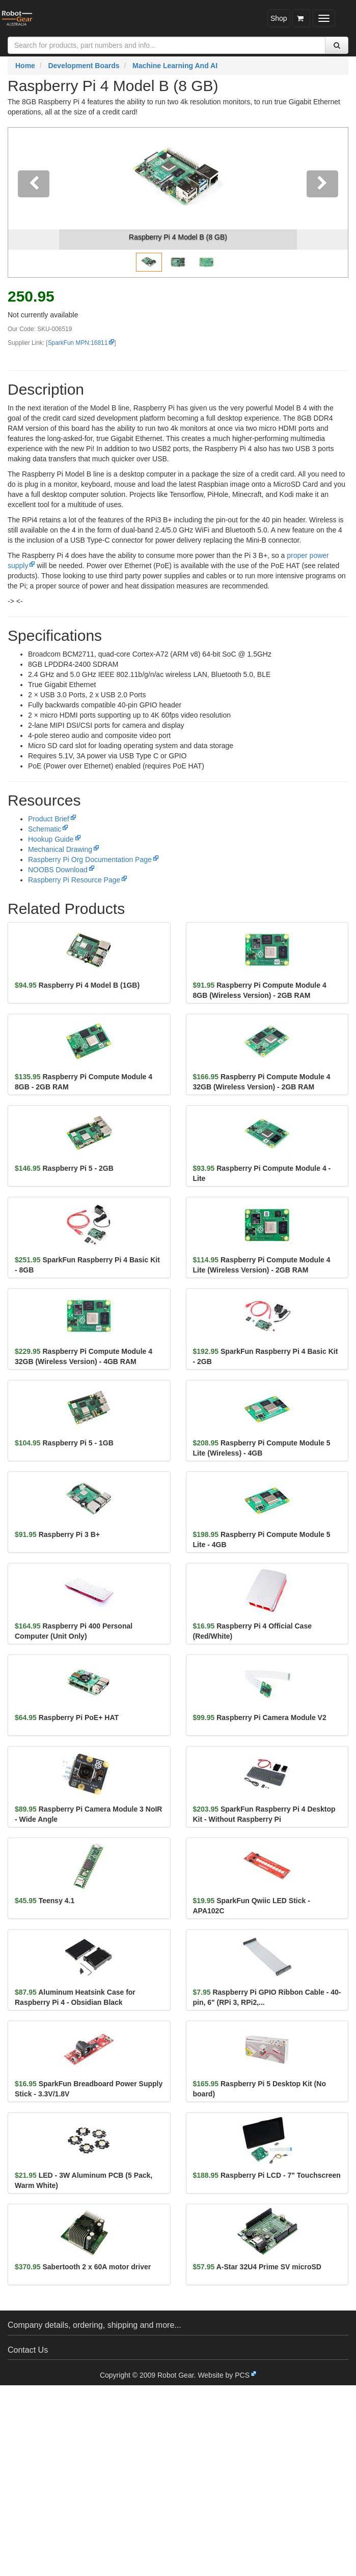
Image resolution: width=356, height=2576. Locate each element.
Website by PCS (224, 2375)
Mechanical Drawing (60, 849)
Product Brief (48, 819)
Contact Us (28, 2350)
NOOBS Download (58, 870)
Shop (278, 18)
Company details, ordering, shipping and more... (94, 2325)
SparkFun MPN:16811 (78, 342)
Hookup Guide (51, 839)
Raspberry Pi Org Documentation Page (90, 859)
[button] (33, 202)
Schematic (44, 829)
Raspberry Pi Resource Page (74, 880)
